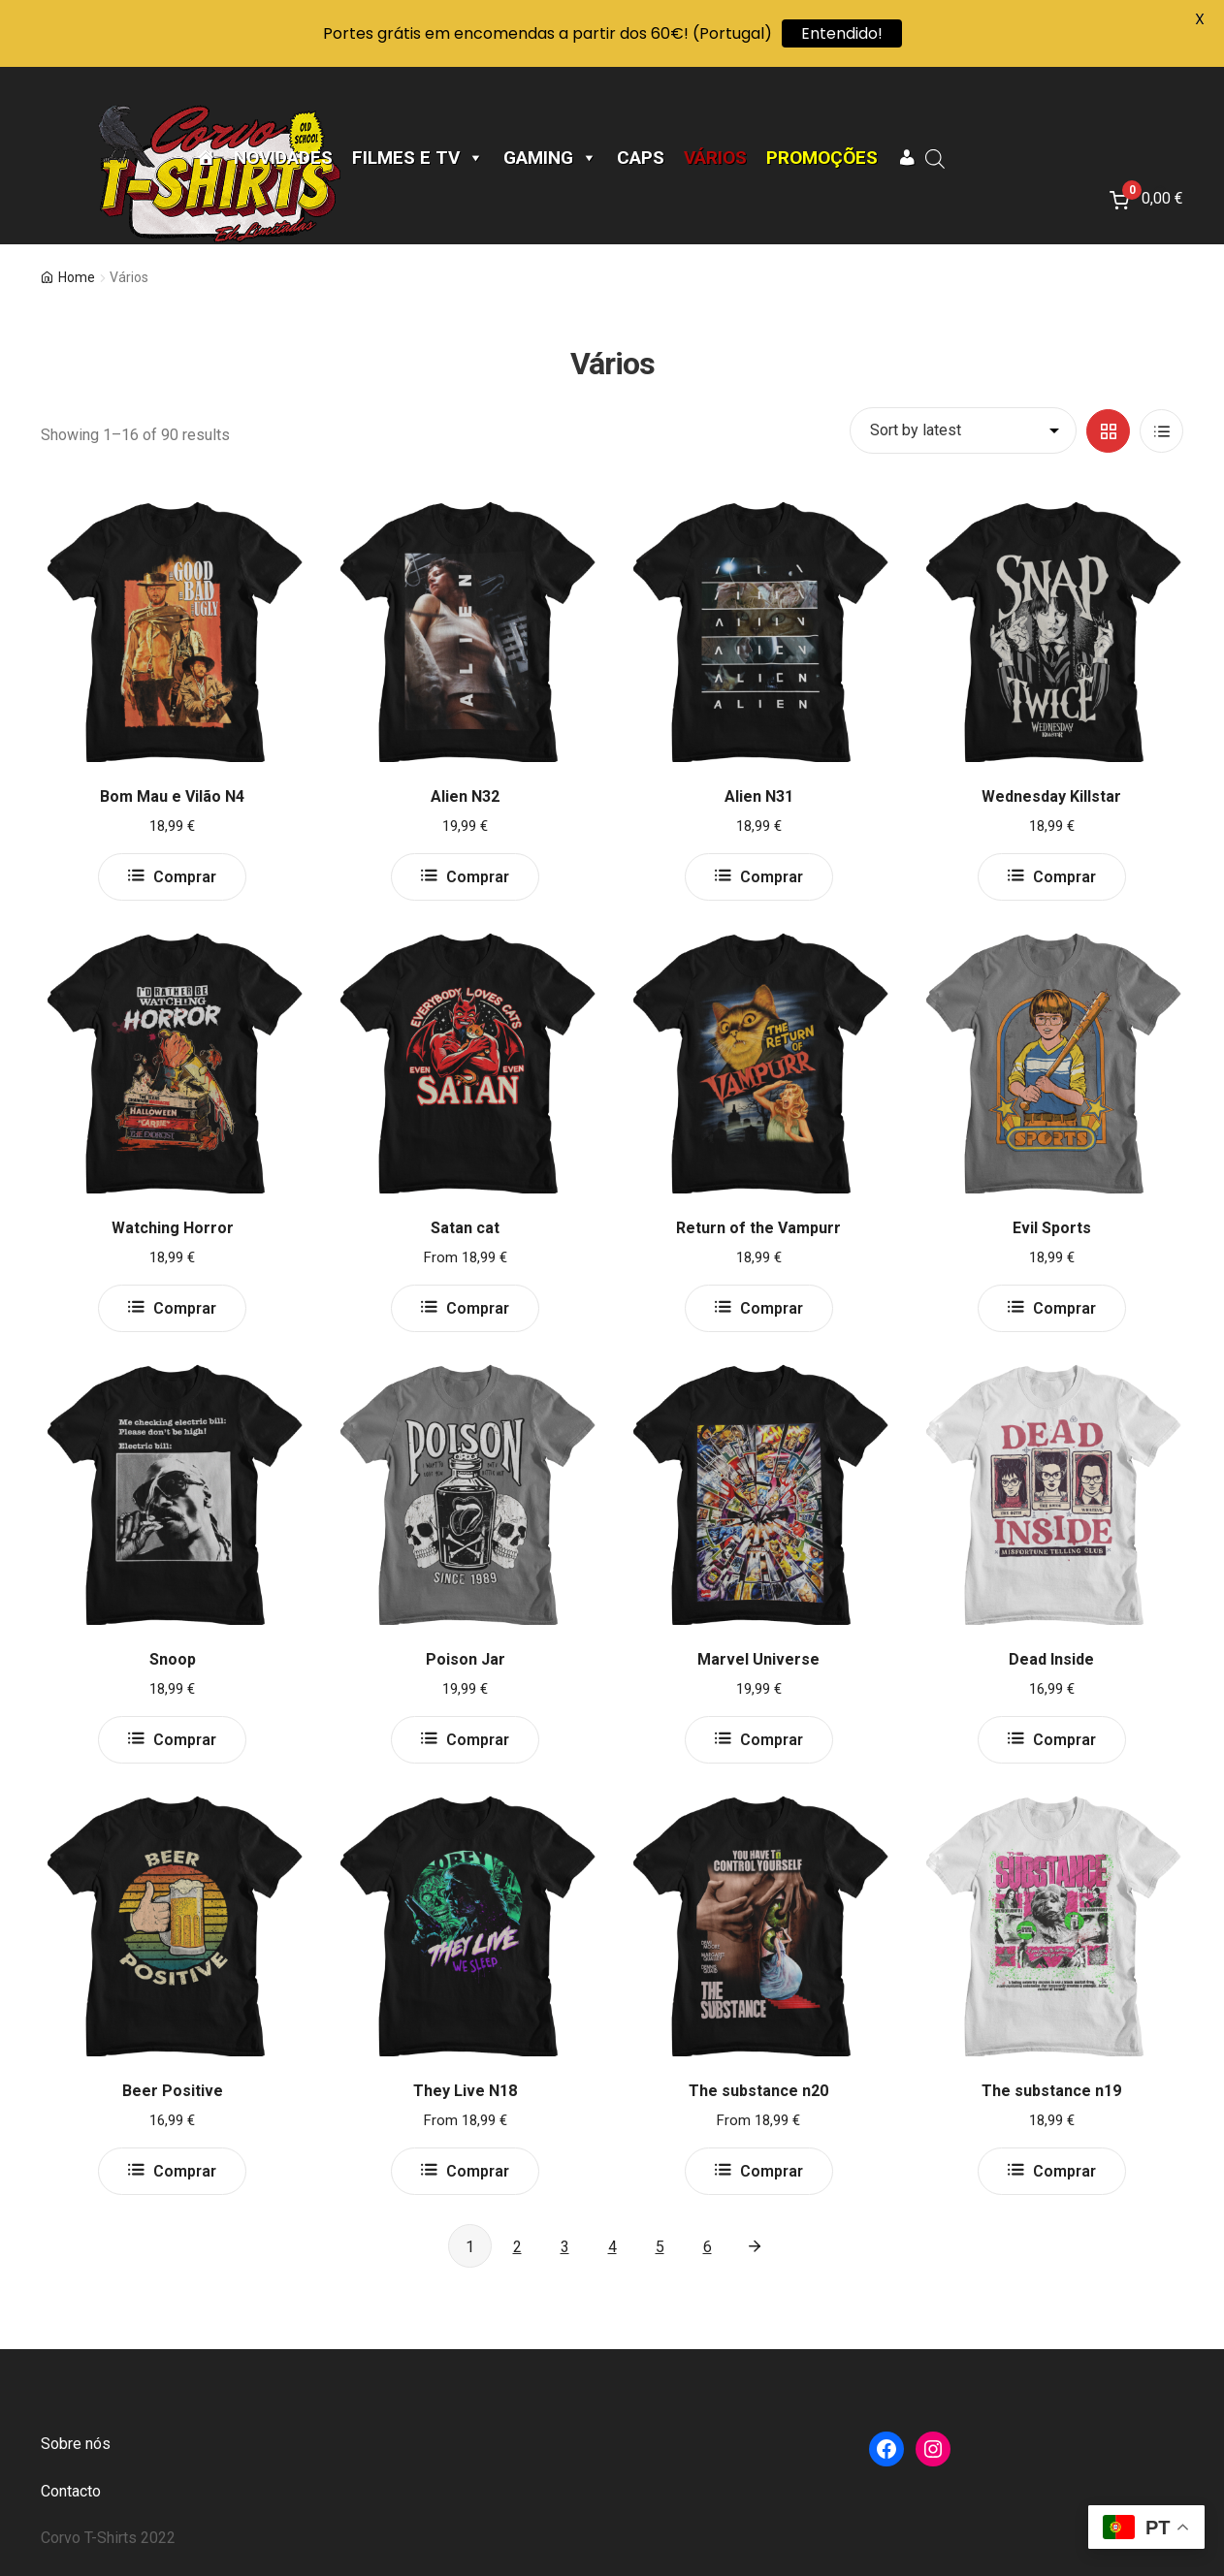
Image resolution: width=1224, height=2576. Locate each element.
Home (76, 277)
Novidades (283, 158)
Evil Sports (1052, 1228)
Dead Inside (1051, 1659)
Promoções (822, 158)
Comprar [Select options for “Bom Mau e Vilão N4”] (184, 877)
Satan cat (465, 1228)
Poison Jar (465, 1659)
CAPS (640, 158)
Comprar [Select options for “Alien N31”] (771, 877)
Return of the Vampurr (758, 1228)
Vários (715, 158)
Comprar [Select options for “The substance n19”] (1064, 2171)
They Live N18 (465, 2091)
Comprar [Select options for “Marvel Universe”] (771, 1740)
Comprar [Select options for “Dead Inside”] (1064, 1740)
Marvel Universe (758, 1659)
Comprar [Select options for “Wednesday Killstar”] (1064, 877)
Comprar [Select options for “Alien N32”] (477, 877)
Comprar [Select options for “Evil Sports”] (1064, 1308)
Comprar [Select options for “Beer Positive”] (184, 2171)
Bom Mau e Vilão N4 (172, 796)
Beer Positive (172, 2091)
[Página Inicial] (205, 158)
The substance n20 (758, 2091)
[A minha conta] (906, 158)
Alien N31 (759, 796)
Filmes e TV (418, 158)
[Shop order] (963, 430)
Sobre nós (76, 2443)
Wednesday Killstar (1051, 796)
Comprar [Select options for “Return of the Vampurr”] (771, 1308)
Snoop (172, 1659)
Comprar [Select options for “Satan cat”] (477, 1308)
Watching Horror (173, 1228)
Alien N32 (465, 796)
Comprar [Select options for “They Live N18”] (477, 2171)
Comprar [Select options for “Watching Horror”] (184, 1308)
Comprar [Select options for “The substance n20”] (771, 2171)
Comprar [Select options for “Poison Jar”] (477, 1740)
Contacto (71, 2491)
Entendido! (842, 33)
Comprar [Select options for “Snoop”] (184, 1740)
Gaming (550, 158)
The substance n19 (1051, 2091)
